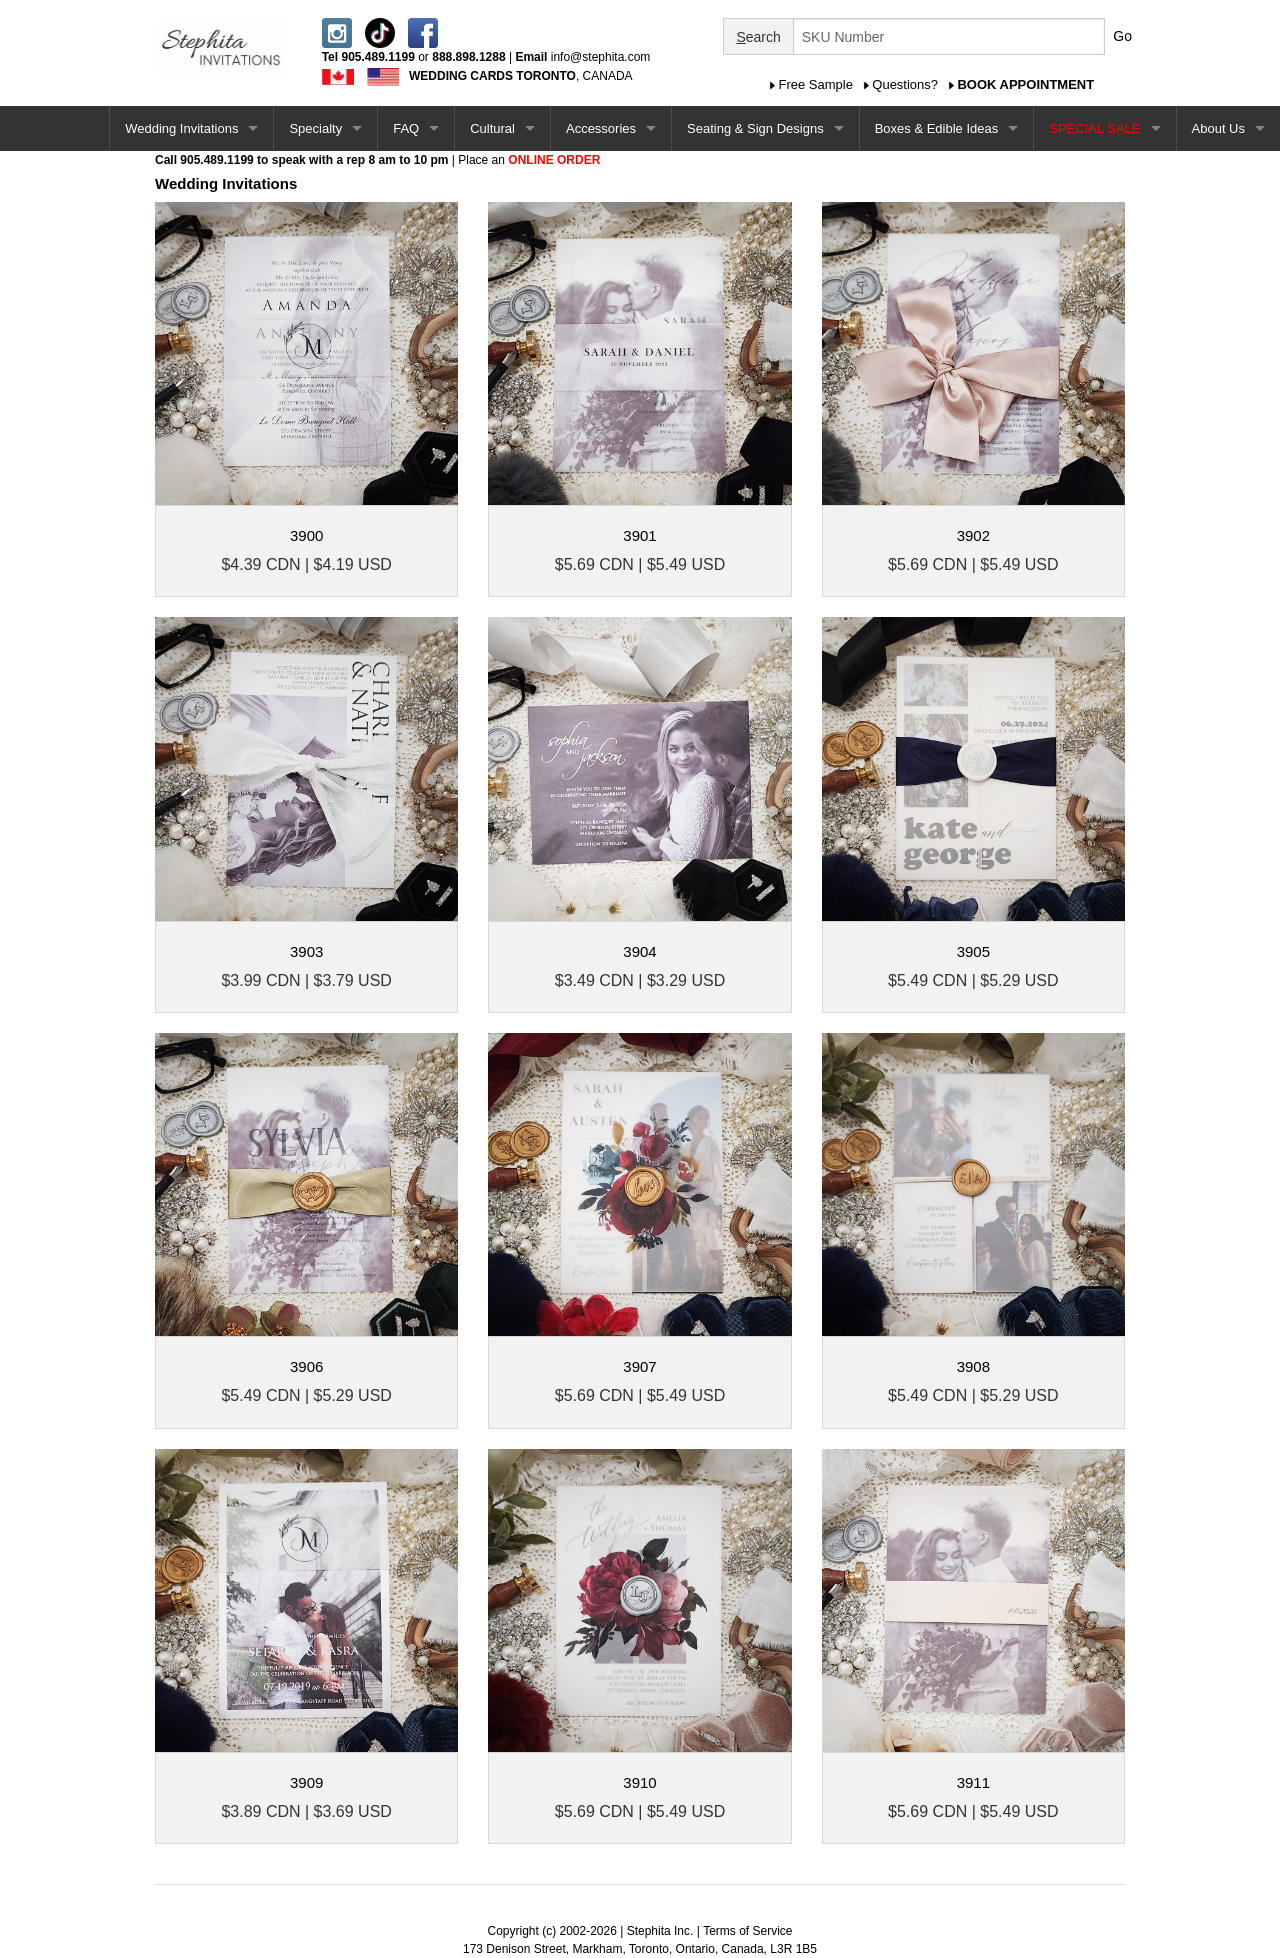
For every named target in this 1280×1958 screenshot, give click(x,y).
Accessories (601, 128)
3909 (306, 1782)
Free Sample (816, 84)
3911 (973, 1782)
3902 (973, 535)
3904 (639, 951)
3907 (639, 1366)
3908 (973, 1366)
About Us (1218, 128)
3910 (639, 1782)
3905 (973, 951)
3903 (306, 951)
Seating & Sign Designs (755, 128)
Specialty (315, 128)
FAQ (406, 128)
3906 (306, 1366)
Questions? (905, 84)
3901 (639, 535)
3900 (306, 535)
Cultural (492, 128)
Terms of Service (747, 1931)
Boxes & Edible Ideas (937, 128)
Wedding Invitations (181, 128)
